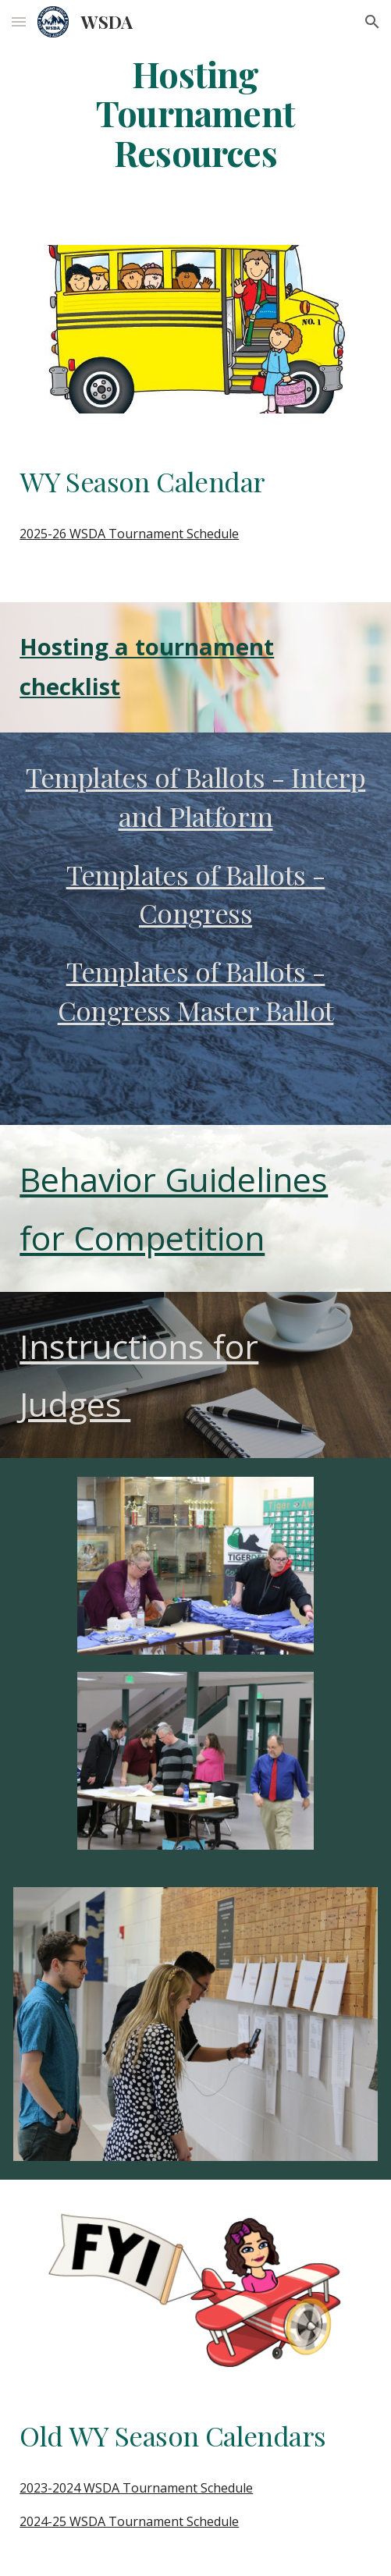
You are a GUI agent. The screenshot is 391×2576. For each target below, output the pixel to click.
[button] (18, 21)
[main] (195, 113)
